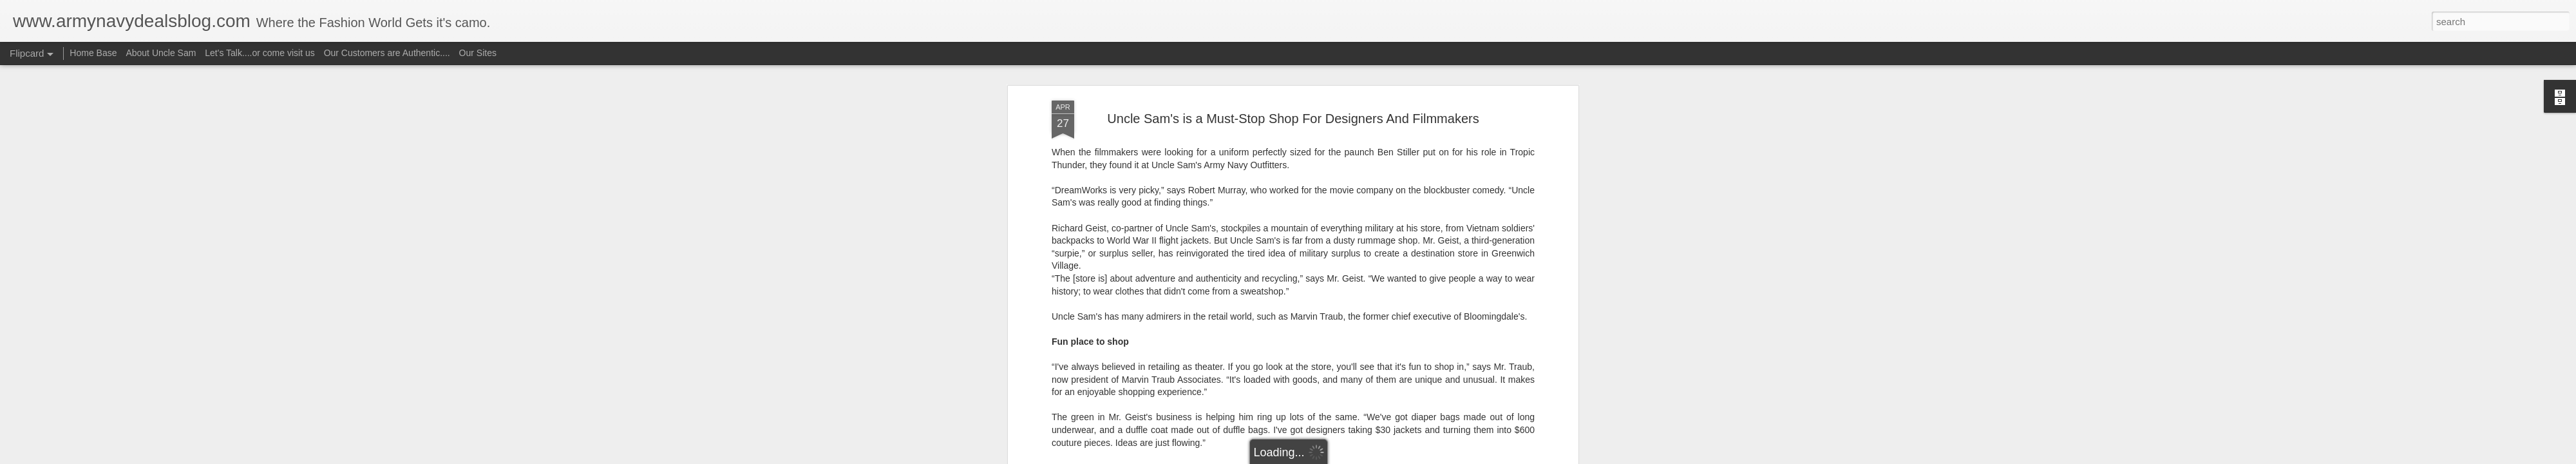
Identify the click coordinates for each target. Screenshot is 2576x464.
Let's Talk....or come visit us (259, 53)
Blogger (1328, 457)
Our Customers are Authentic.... (387, 53)
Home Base (93, 53)
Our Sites (478, 53)
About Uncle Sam (161, 53)
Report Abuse (1366, 457)
